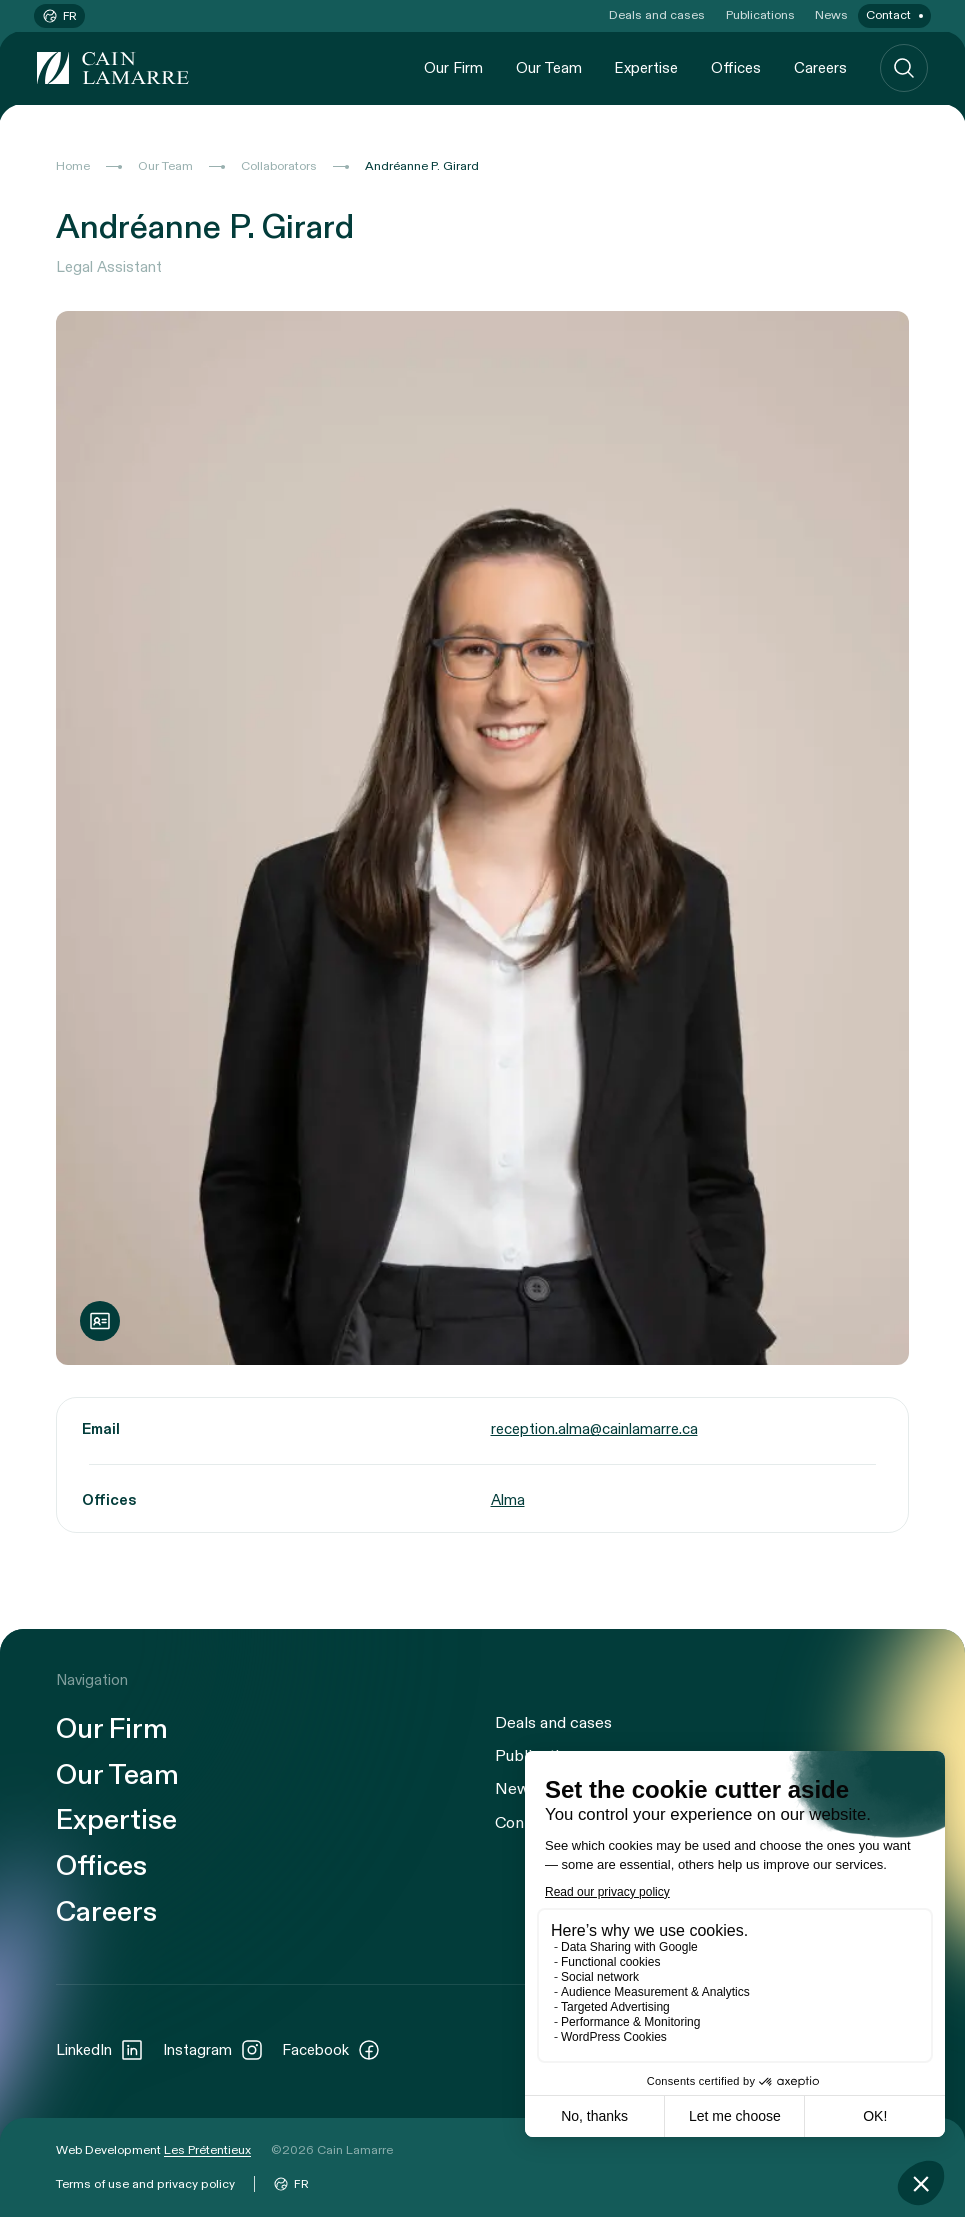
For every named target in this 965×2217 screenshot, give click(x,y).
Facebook (331, 2050)
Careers (820, 68)
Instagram (213, 2050)
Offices (736, 68)
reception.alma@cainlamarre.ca (594, 1429)
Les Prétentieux (207, 2150)
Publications (760, 15)
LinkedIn (100, 2050)
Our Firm (453, 68)
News (831, 15)
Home (73, 166)
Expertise (646, 68)
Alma (508, 1500)
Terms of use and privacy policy (145, 2184)
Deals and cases (657, 15)
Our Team (549, 68)
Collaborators (279, 166)
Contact (888, 15)
